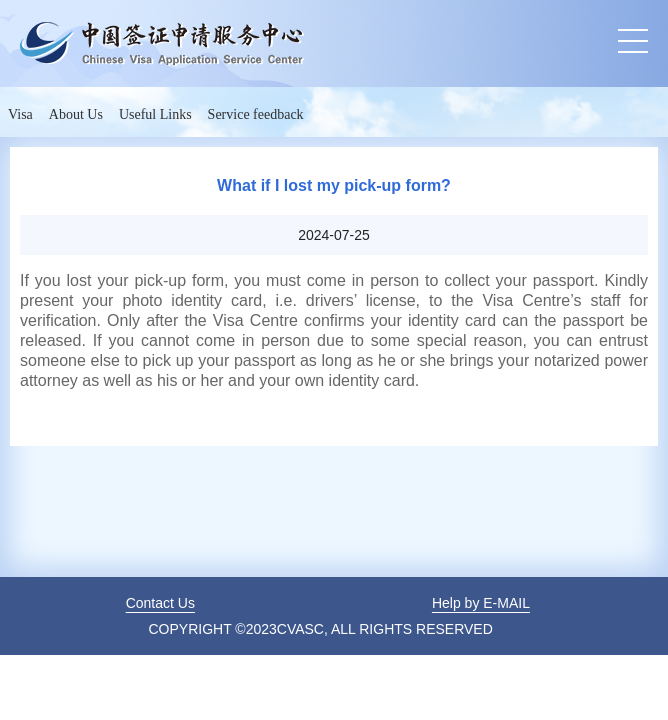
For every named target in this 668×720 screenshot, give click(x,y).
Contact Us (160, 603)
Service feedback (256, 114)
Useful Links (155, 114)
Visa (20, 114)
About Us (76, 114)
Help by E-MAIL (481, 603)
